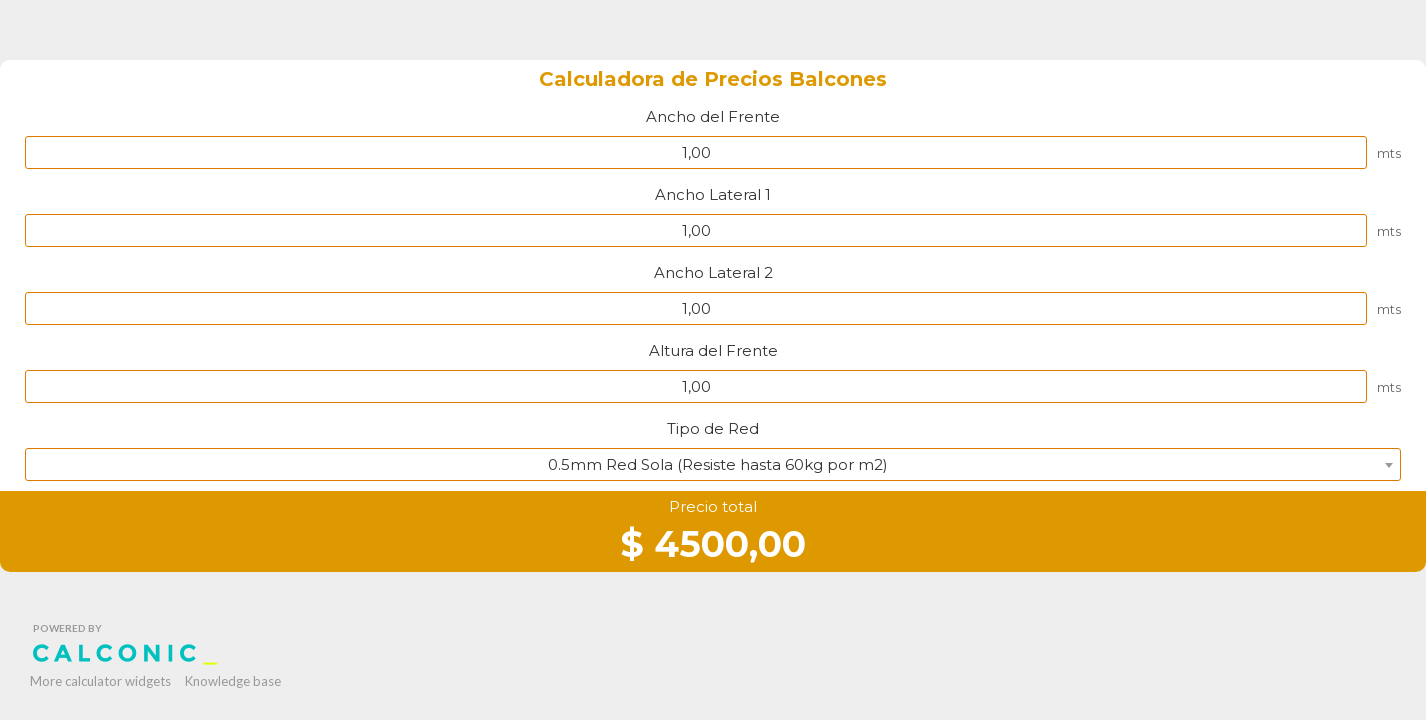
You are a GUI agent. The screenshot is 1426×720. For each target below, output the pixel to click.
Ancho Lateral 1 (713, 194)
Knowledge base (233, 681)
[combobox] (713, 464)
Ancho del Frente (713, 116)
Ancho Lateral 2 (713, 272)
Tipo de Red (713, 428)
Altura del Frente (713, 350)
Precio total (713, 506)
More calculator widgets (100, 681)
